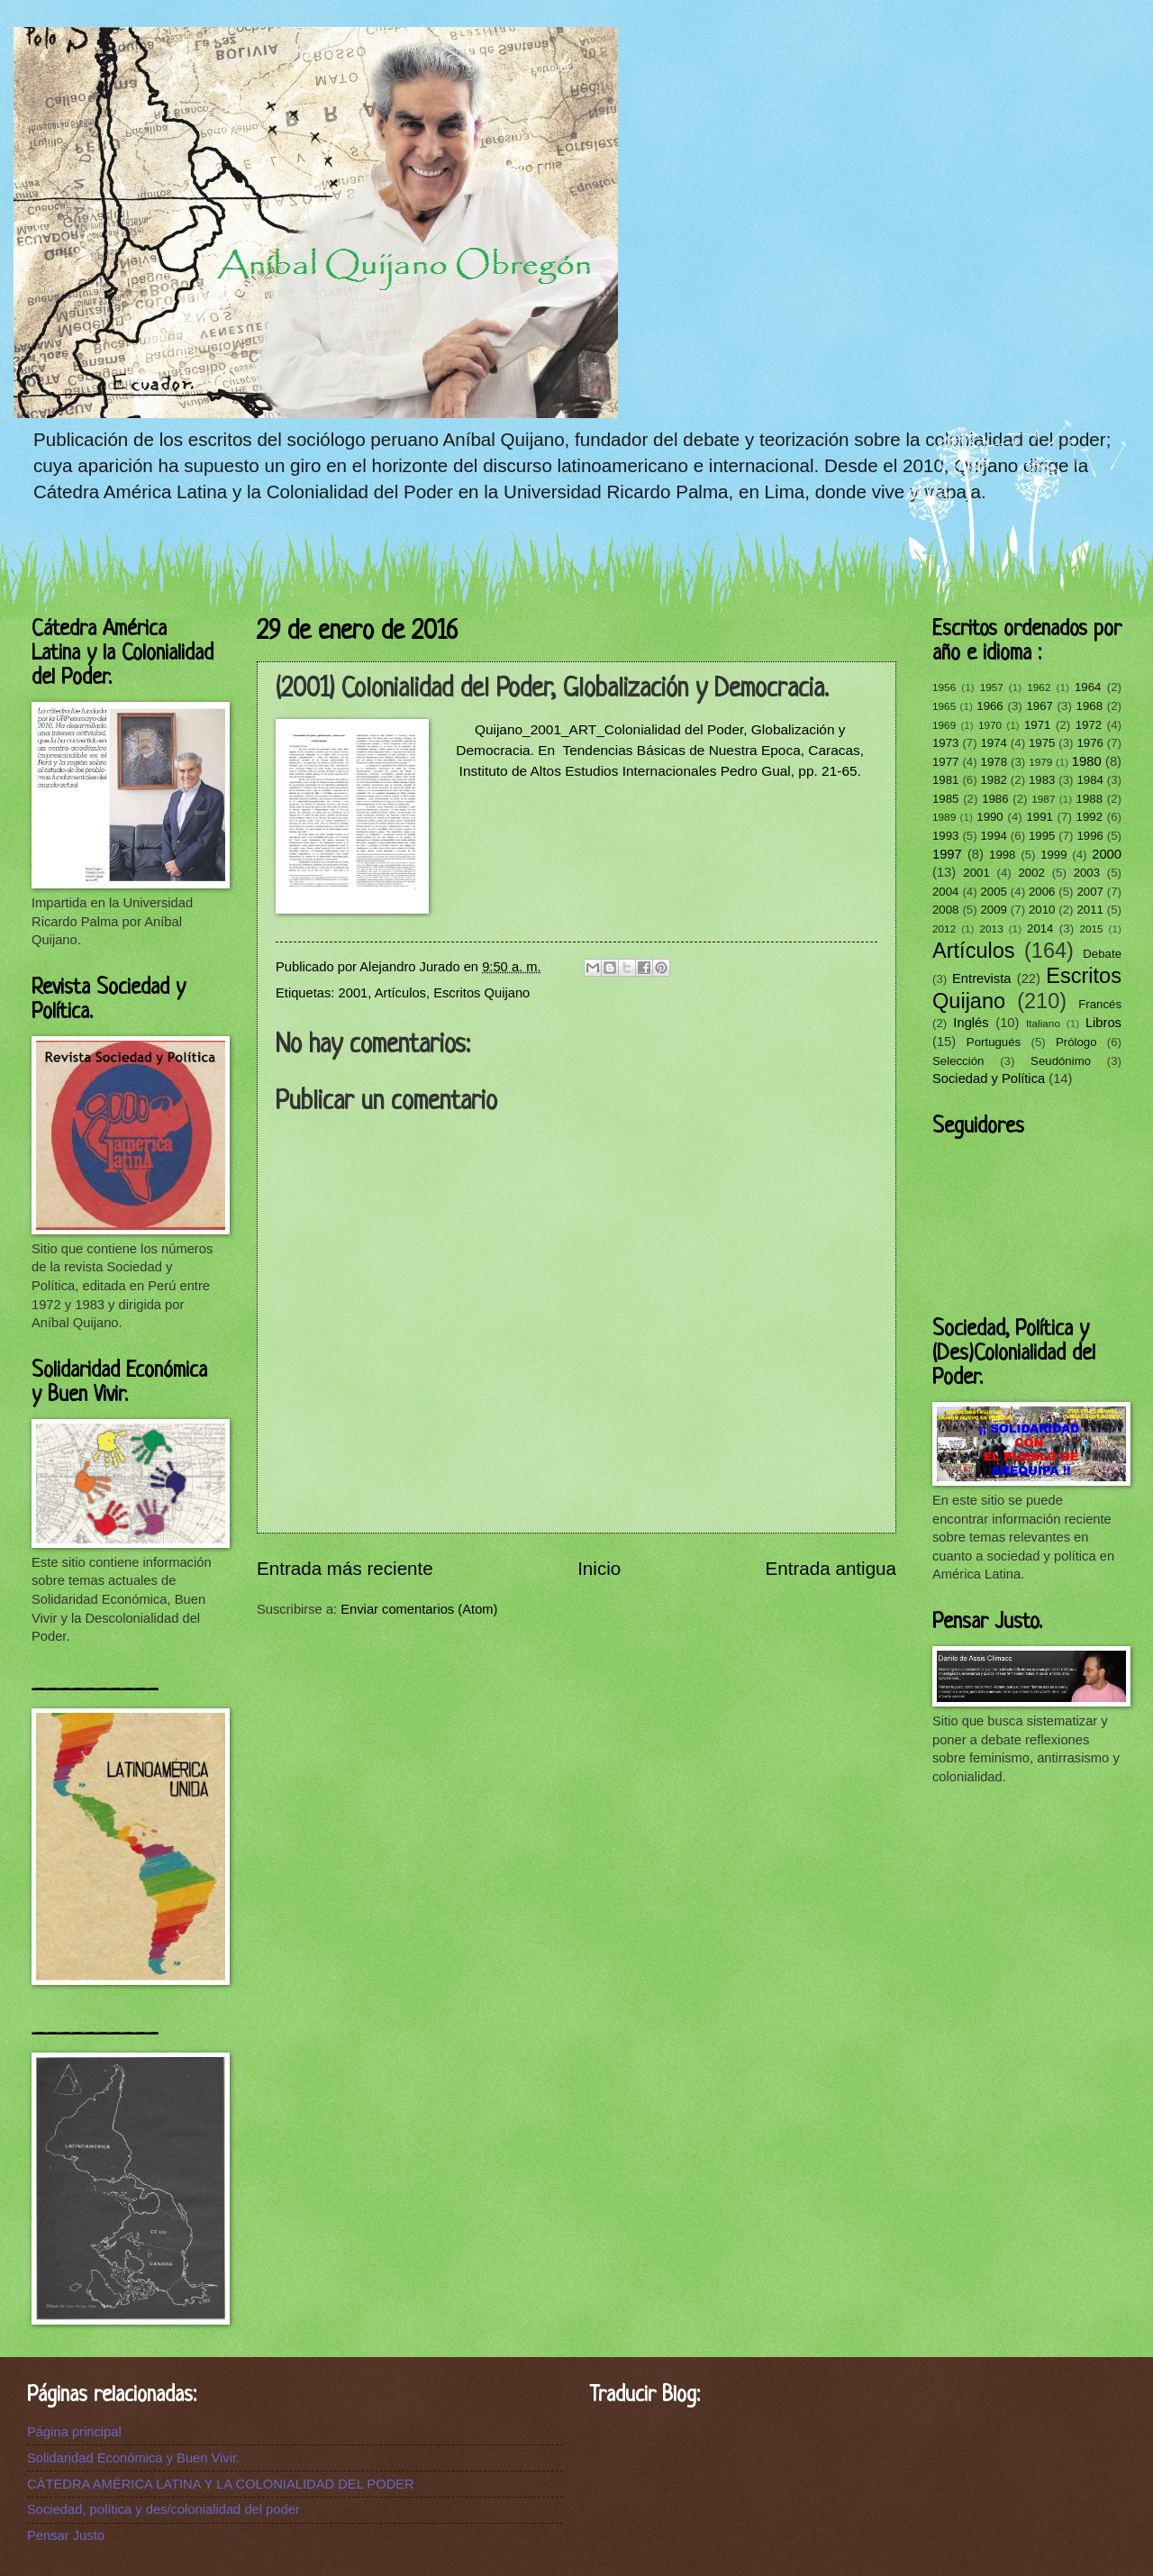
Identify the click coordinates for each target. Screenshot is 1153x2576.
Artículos (400, 993)
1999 (1053, 854)
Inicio (599, 1568)
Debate (1102, 953)
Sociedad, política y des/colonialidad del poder (163, 2509)
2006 (1042, 891)
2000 (1106, 854)
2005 (993, 891)
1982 (993, 780)
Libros (1103, 1022)
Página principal (74, 2432)
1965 (944, 706)
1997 (947, 854)
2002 (1031, 872)
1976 (1089, 743)
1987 (1043, 799)
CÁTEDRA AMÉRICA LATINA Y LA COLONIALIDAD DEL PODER (220, 2484)
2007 (1089, 891)
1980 (1087, 761)
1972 (1089, 725)
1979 (1040, 762)
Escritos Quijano (481, 993)
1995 (1042, 835)
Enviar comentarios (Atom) (418, 1609)
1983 (1042, 780)
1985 (945, 799)
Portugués (994, 1042)
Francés (1099, 1004)
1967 (1039, 706)
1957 (991, 687)
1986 (995, 799)
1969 (944, 725)
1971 (1037, 725)
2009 (993, 909)
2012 (944, 928)
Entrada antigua (831, 1568)
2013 (991, 928)
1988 (1089, 799)
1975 (1042, 743)
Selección (958, 1061)
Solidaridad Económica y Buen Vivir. (133, 2458)
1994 (993, 835)
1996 (1089, 835)
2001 (353, 993)
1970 (990, 725)
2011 (1089, 909)
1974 (993, 743)
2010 (1042, 909)
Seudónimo (1060, 1061)
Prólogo (1076, 1042)
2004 (945, 891)
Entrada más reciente (345, 1568)
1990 (989, 817)
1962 (1038, 687)
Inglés (970, 1022)
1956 (944, 687)
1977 (945, 762)
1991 (1039, 817)
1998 (1002, 854)
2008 (945, 909)
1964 (1088, 687)
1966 (989, 706)
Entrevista (981, 978)
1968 (1089, 706)
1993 (945, 835)
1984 (1089, 780)
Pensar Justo (65, 2535)
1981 (945, 780)
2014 (1040, 928)
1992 (1089, 817)
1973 (945, 743)
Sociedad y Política (988, 1078)
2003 (1087, 872)
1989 (944, 817)
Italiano (1043, 1023)
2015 (1091, 928)
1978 (994, 762)
